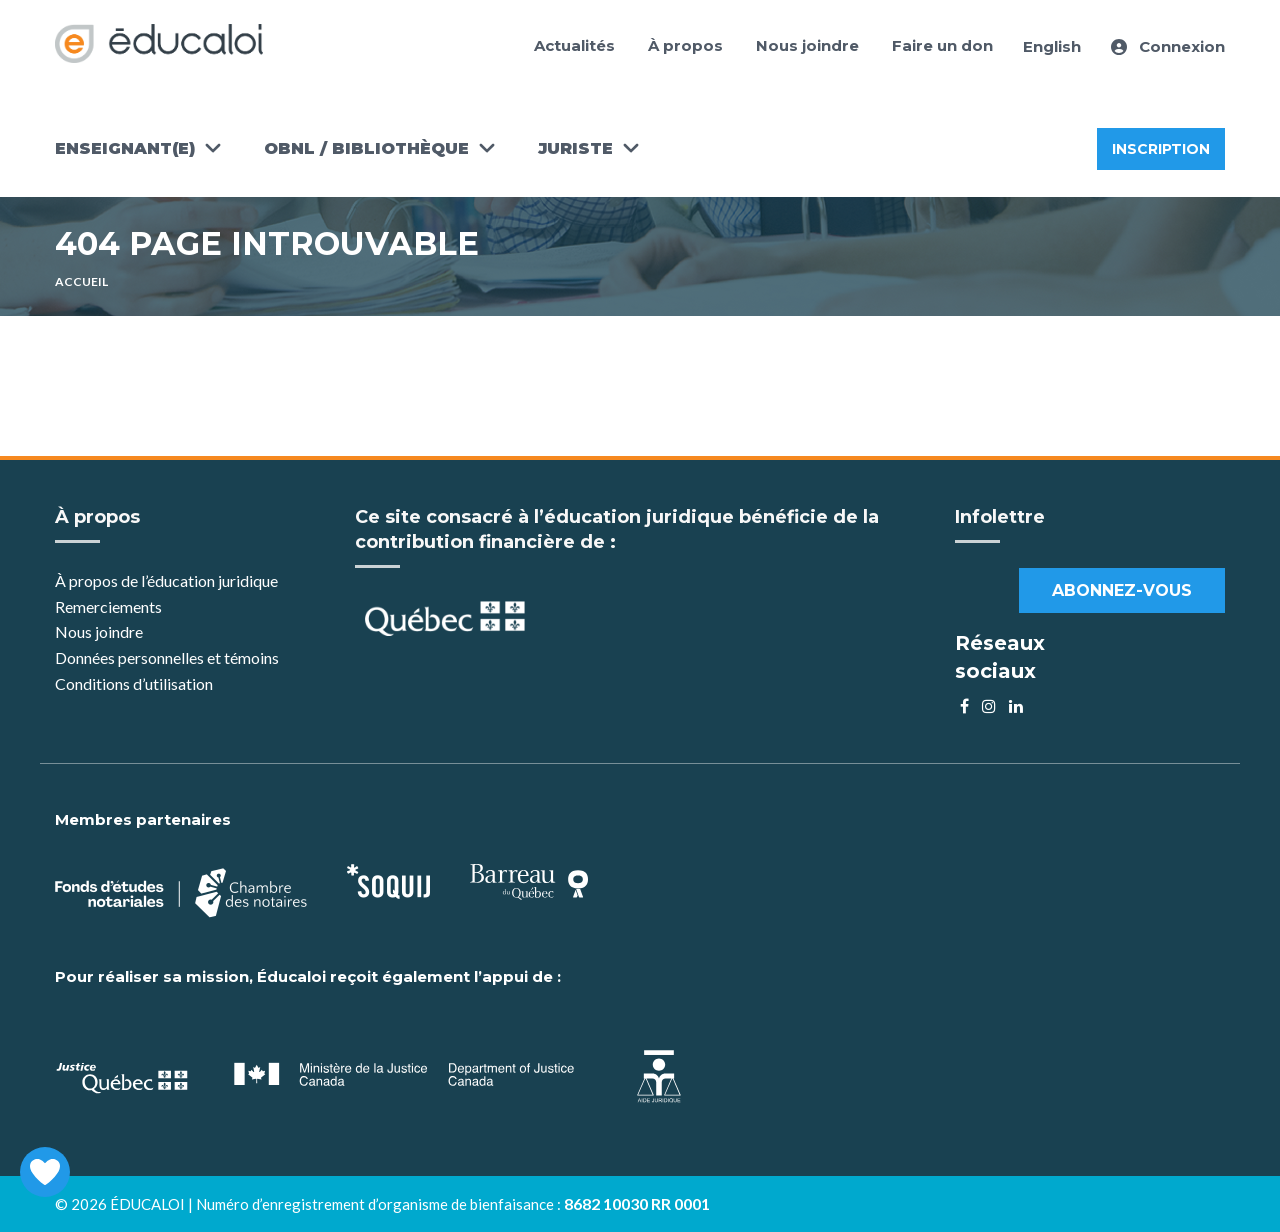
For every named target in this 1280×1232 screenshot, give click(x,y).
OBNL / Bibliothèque (366, 148)
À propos (685, 45)
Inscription (1161, 149)
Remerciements (108, 606)
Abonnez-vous (1122, 590)
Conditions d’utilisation (134, 683)
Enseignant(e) (125, 148)
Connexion (1168, 46)
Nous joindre (807, 45)
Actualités (574, 45)
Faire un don (942, 45)
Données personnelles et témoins (167, 657)
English (1052, 46)
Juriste (575, 148)
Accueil (81, 281)
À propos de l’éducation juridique (166, 580)
